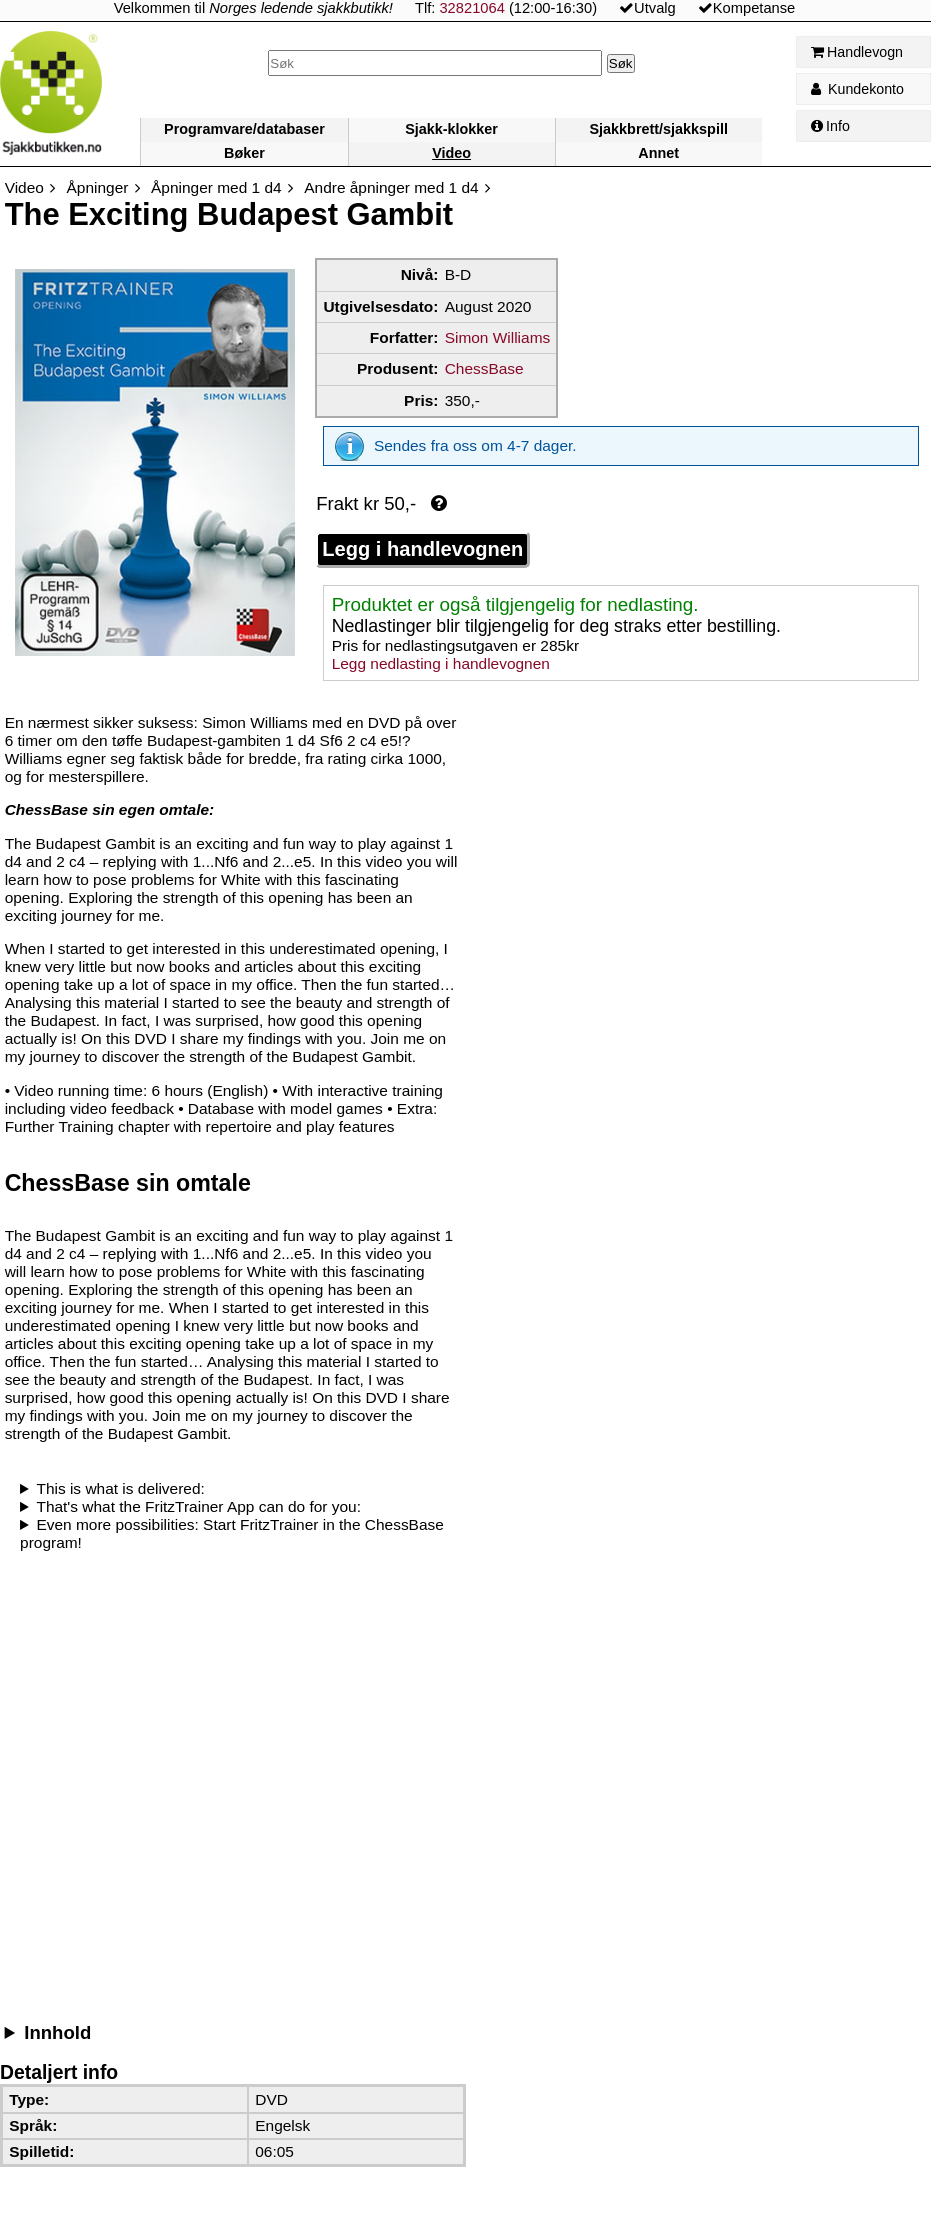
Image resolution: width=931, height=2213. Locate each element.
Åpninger (98, 187)
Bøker (244, 153)
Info (830, 126)
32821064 (471, 8)
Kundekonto (857, 89)
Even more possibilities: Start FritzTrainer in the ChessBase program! (232, 1533)
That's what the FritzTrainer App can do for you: (198, 1506)
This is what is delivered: (120, 1488)
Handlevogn (857, 52)
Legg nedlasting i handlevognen (441, 663)
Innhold (57, 2032)
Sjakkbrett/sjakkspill (659, 129)
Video (451, 153)
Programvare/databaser (244, 129)
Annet (658, 153)
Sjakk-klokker (451, 129)
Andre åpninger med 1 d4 (391, 187)
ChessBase (484, 368)
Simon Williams (498, 337)
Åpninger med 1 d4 (216, 187)
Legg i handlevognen (422, 549)
